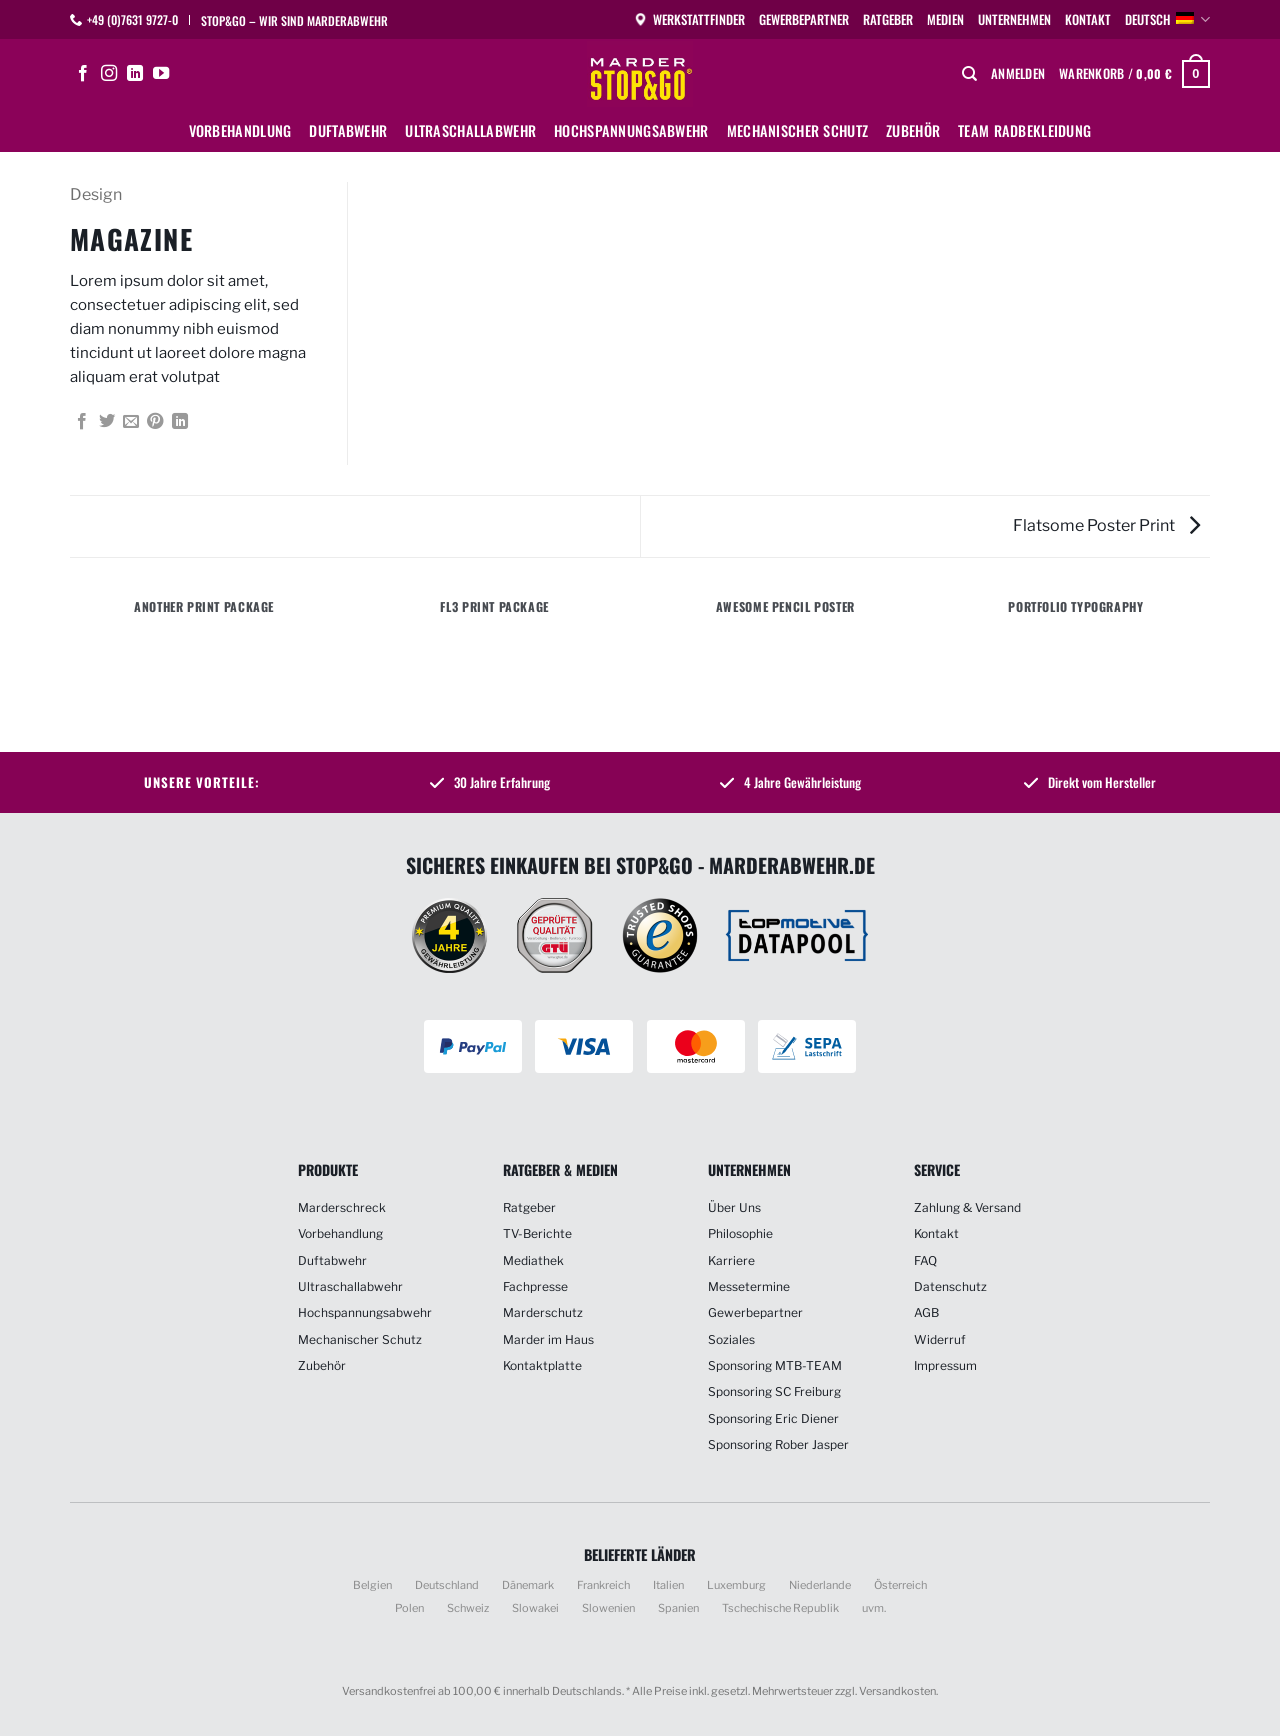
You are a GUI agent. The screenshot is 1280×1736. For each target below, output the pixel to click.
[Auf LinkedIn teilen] (180, 422)
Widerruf (940, 1339)
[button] (1018, 74)
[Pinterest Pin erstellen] (155, 422)
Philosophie (740, 1233)
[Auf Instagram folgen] (109, 74)
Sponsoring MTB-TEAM (775, 1365)
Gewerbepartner (804, 19)
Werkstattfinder (689, 19)
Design (96, 194)
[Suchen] (969, 74)
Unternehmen (1014, 19)
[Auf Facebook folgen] (83, 74)
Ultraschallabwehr (470, 130)
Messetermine (749, 1286)
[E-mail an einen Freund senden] (131, 422)
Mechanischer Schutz (797, 130)
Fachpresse (535, 1286)
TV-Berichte (537, 1233)
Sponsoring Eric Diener (773, 1418)
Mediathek (533, 1260)
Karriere (731, 1260)
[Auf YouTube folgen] (161, 74)
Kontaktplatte (542, 1365)
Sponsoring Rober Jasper (778, 1444)
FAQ (925, 1260)
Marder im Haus (548, 1339)
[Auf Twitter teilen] (107, 422)
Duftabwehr (348, 130)
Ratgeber (888, 19)
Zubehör (913, 130)
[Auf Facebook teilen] (82, 422)
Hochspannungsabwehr (631, 130)
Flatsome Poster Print (1106, 525)
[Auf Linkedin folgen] (135, 74)
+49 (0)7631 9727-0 (132, 19)
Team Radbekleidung (1024, 130)
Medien (945, 19)
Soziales (731, 1339)
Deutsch (1167, 20)
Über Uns (734, 1207)
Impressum (945, 1365)
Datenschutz (950, 1286)
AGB (926, 1312)
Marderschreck (342, 1207)
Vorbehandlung (240, 130)
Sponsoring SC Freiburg (774, 1391)
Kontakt (1088, 19)
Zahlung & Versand (967, 1207)
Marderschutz (543, 1312)
